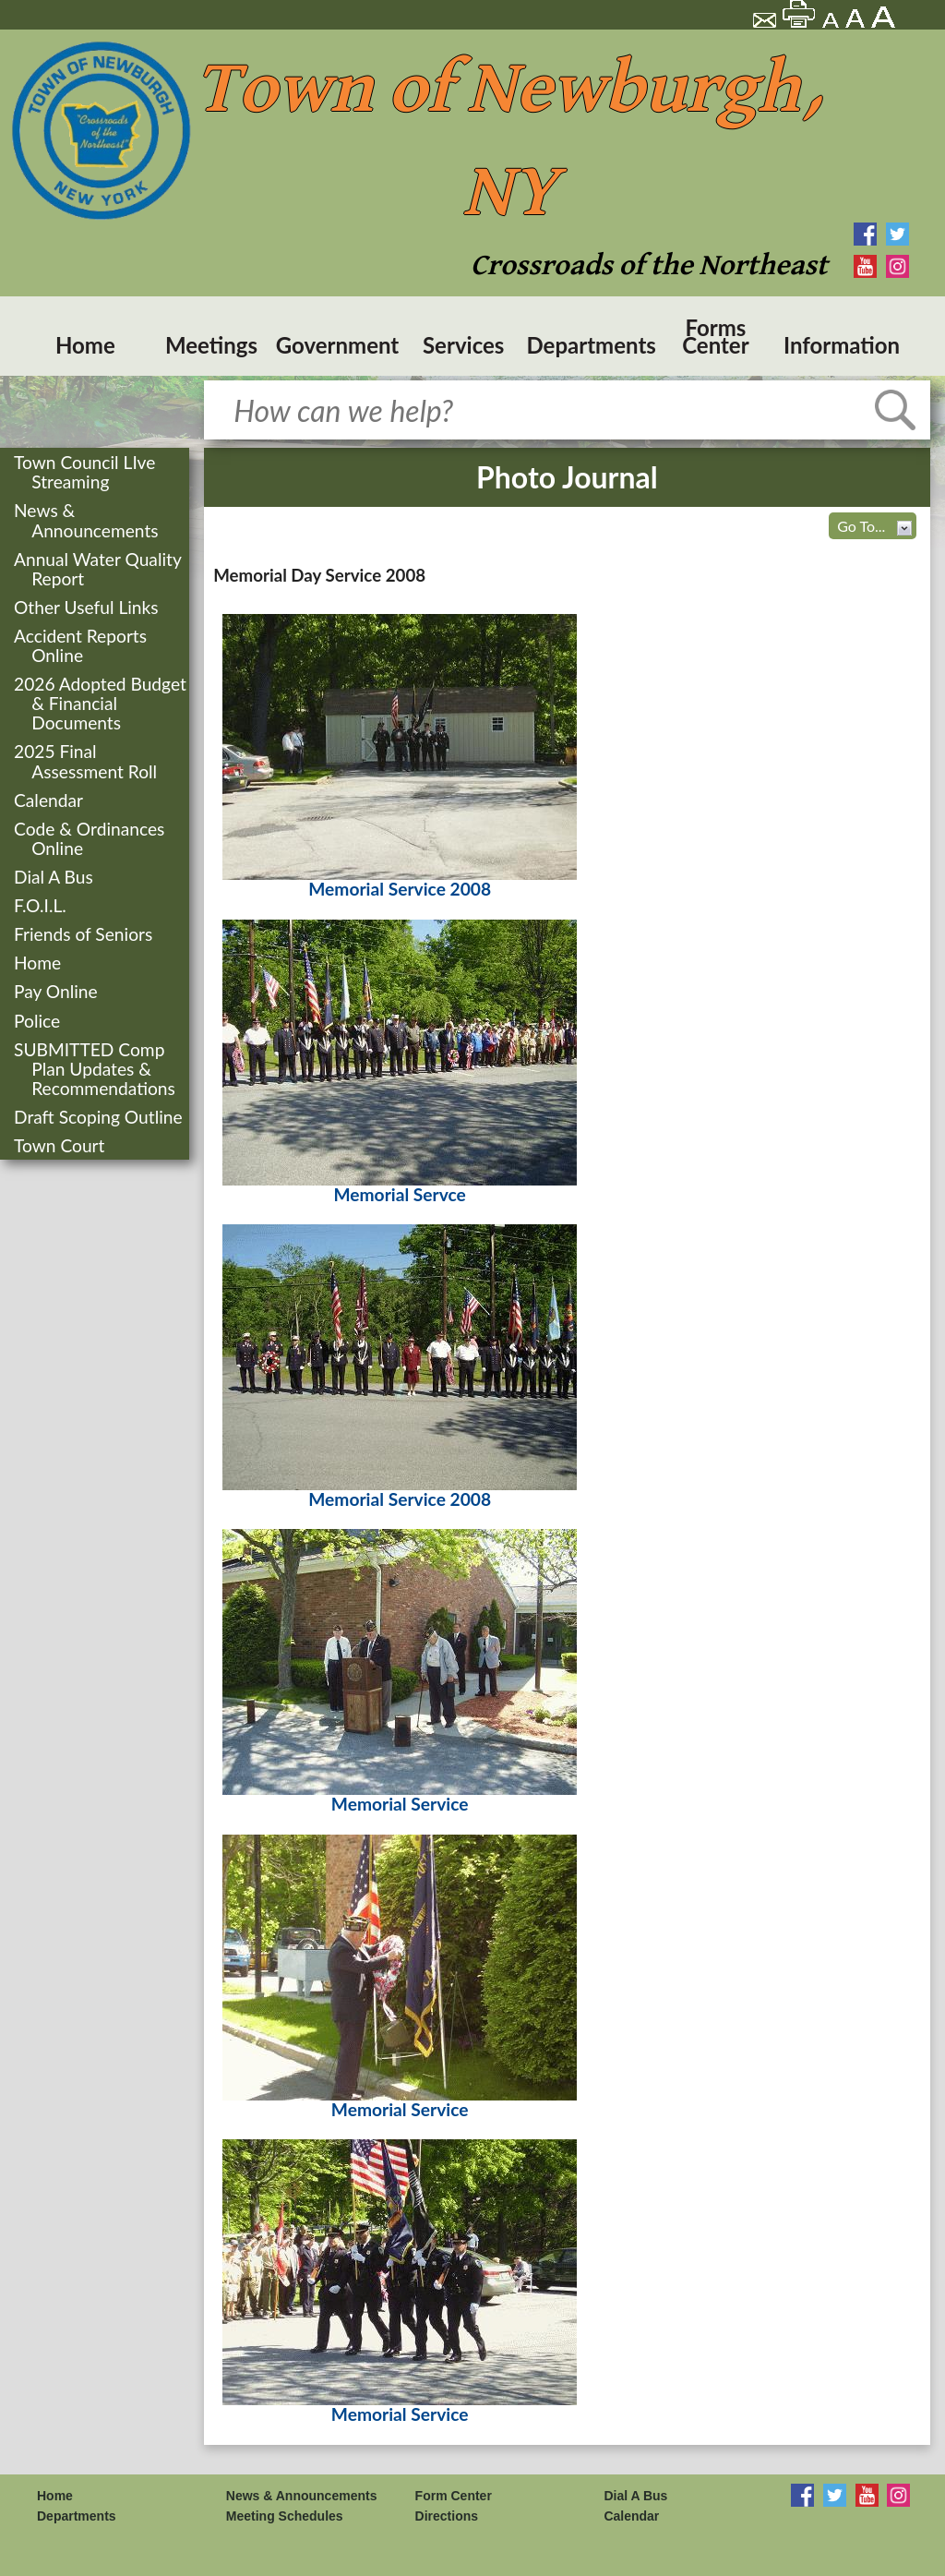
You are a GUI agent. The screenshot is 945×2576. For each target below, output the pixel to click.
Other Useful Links (88, 607)
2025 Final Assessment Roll (87, 760)
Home (85, 344)
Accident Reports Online (82, 645)
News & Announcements (88, 520)
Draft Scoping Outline (100, 1116)
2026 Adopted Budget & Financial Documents (102, 703)
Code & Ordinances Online (91, 838)
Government (338, 344)
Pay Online (58, 991)
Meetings (211, 344)
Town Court (61, 1145)
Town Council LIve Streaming (86, 471)
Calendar (50, 800)
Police (39, 1020)
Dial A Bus (55, 876)
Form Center (453, 2495)
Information (842, 344)
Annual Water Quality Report (99, 568)
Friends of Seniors (85, 934)
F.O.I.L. (42, 905)
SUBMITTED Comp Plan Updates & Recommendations (96, 1069)
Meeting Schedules (284, 2516)
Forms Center (715, 336)
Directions (446, 2516)
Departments (590, 344)
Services (463, 344)
